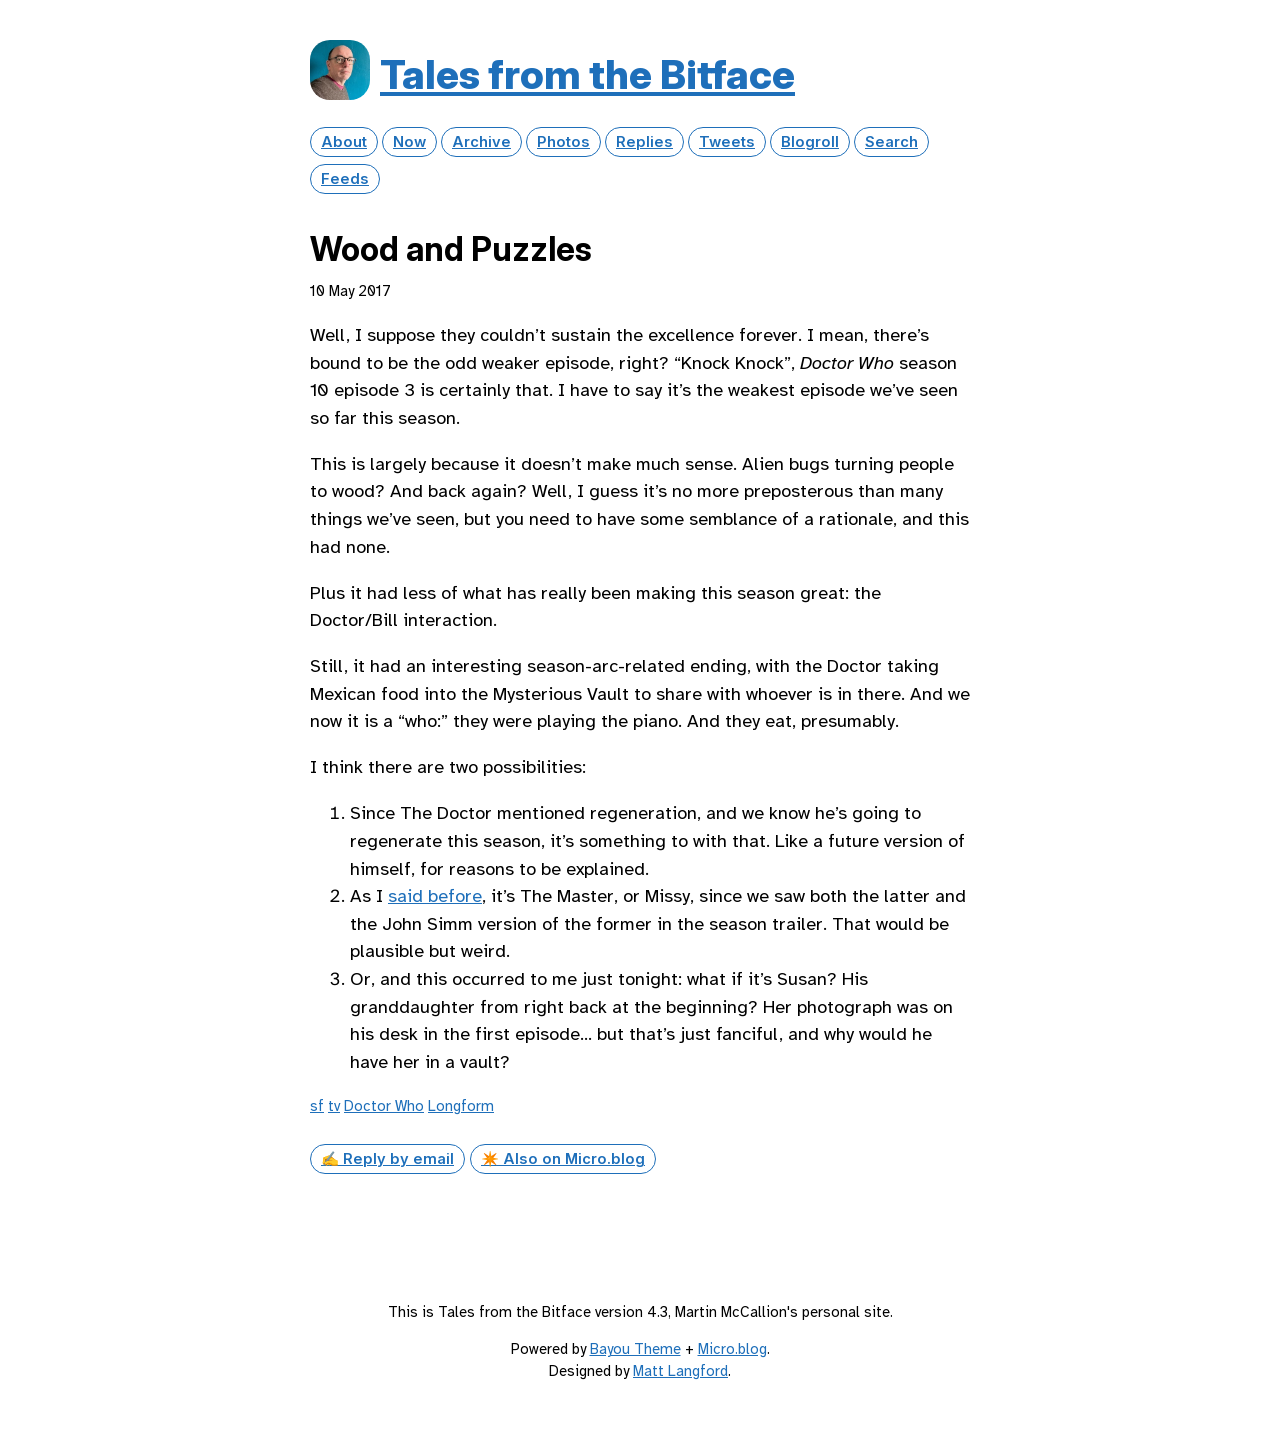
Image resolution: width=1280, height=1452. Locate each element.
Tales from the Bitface (587, 74)
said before (435, 896)
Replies (644, 142)
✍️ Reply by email (387, 1159)
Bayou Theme (635, 1349)
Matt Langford (680, 1371)
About (344, 142)
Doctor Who (384, 1106)
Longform (461, 1106)
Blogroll (810, 142)
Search (891, 142)
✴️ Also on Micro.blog (563, 1159)
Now (409, 142)
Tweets (727, 142)
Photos (563, 142)
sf (317, 1106)
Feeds (345, 179)
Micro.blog (732, 1349)
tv (334, 1106)
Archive (481, 142)
